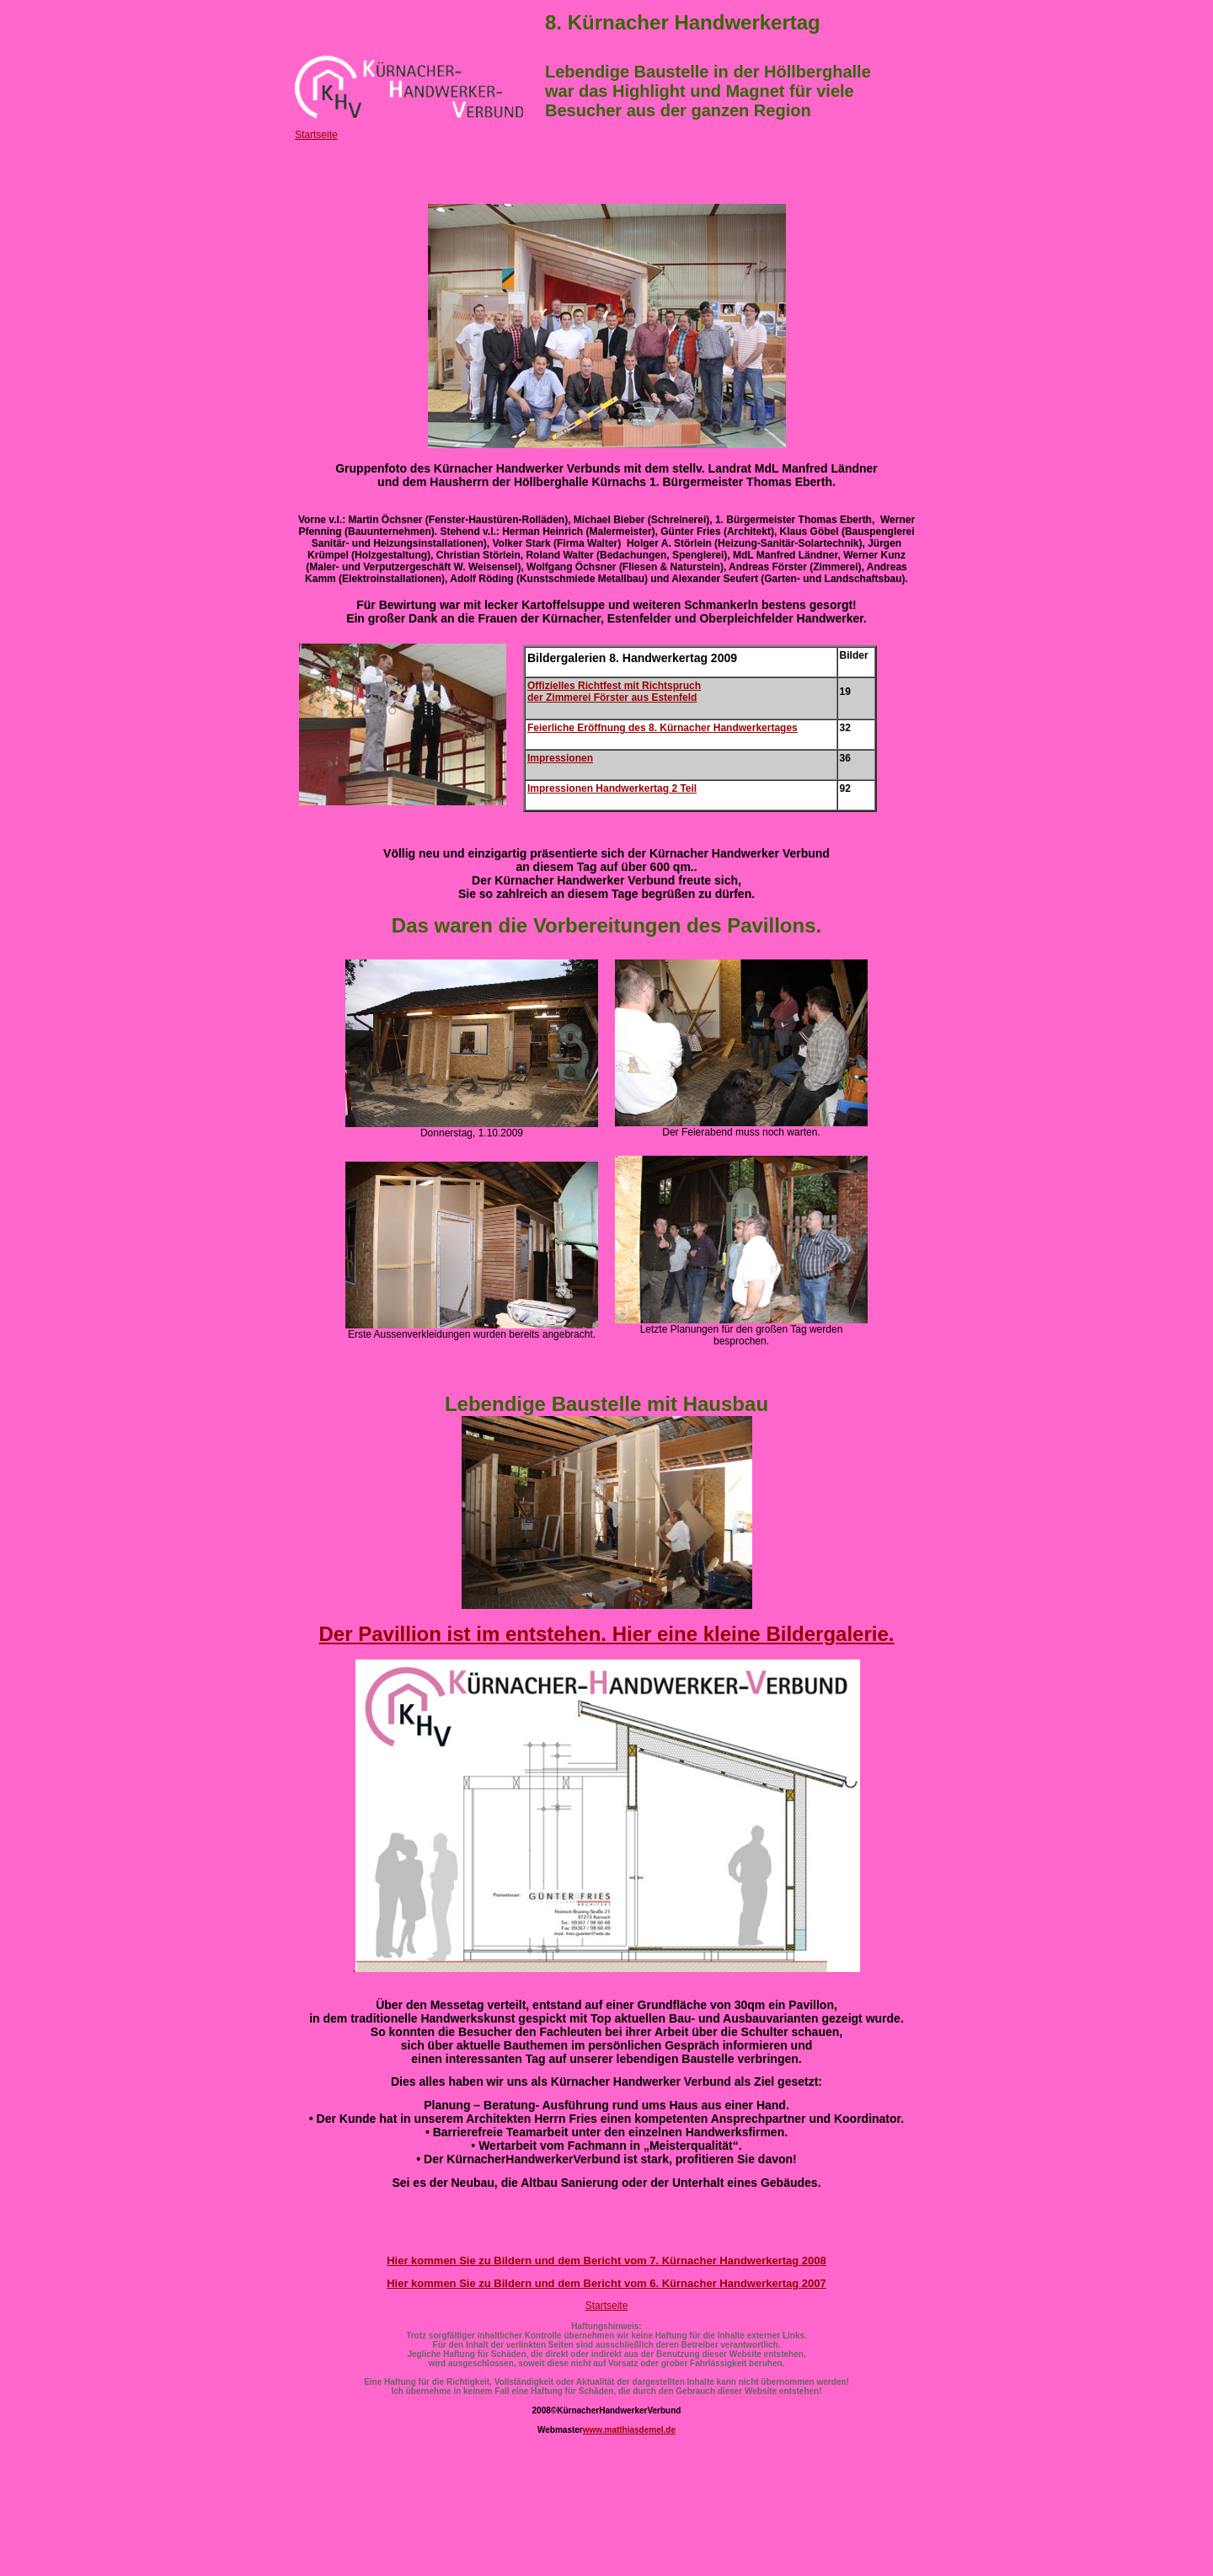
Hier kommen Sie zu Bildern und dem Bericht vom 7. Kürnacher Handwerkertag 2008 (606, 2260)
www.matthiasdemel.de (629, 2429)
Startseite (316, 135)
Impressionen (560, 758)
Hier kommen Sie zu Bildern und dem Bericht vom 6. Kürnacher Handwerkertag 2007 (606, 2283)
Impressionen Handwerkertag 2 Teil (612, 788)
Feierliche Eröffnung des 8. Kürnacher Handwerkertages (662, 728)
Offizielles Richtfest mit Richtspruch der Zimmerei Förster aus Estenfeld (614, 691)
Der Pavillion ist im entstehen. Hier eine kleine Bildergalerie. (607, 1633)
